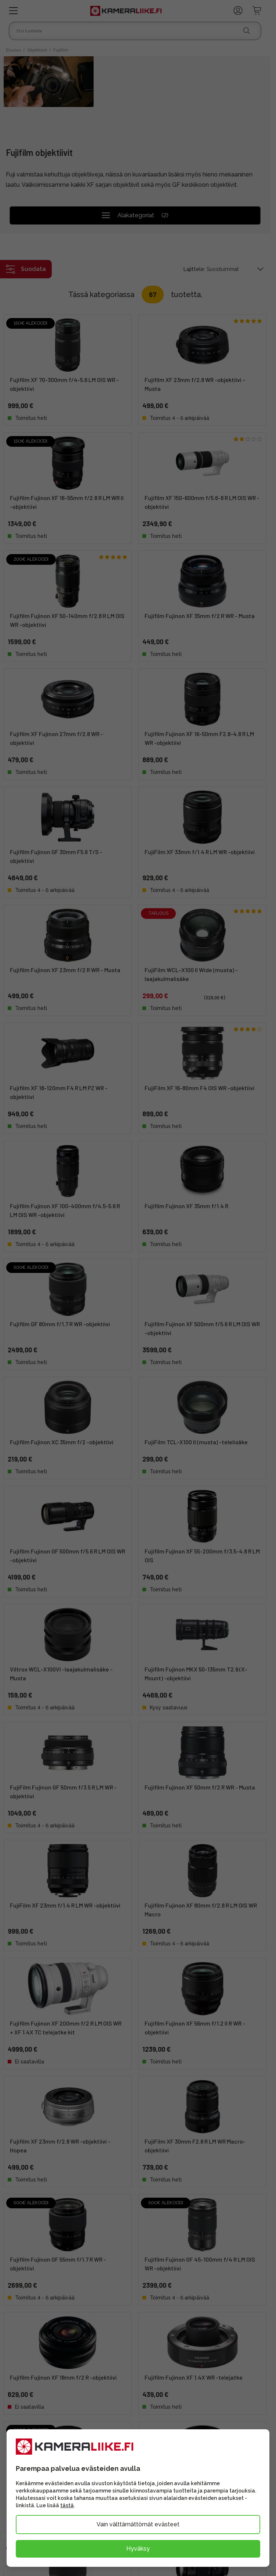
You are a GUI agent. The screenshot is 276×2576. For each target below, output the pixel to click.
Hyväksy (138, 2548)
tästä (67, 2505)
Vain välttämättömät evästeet (138, 2524)
